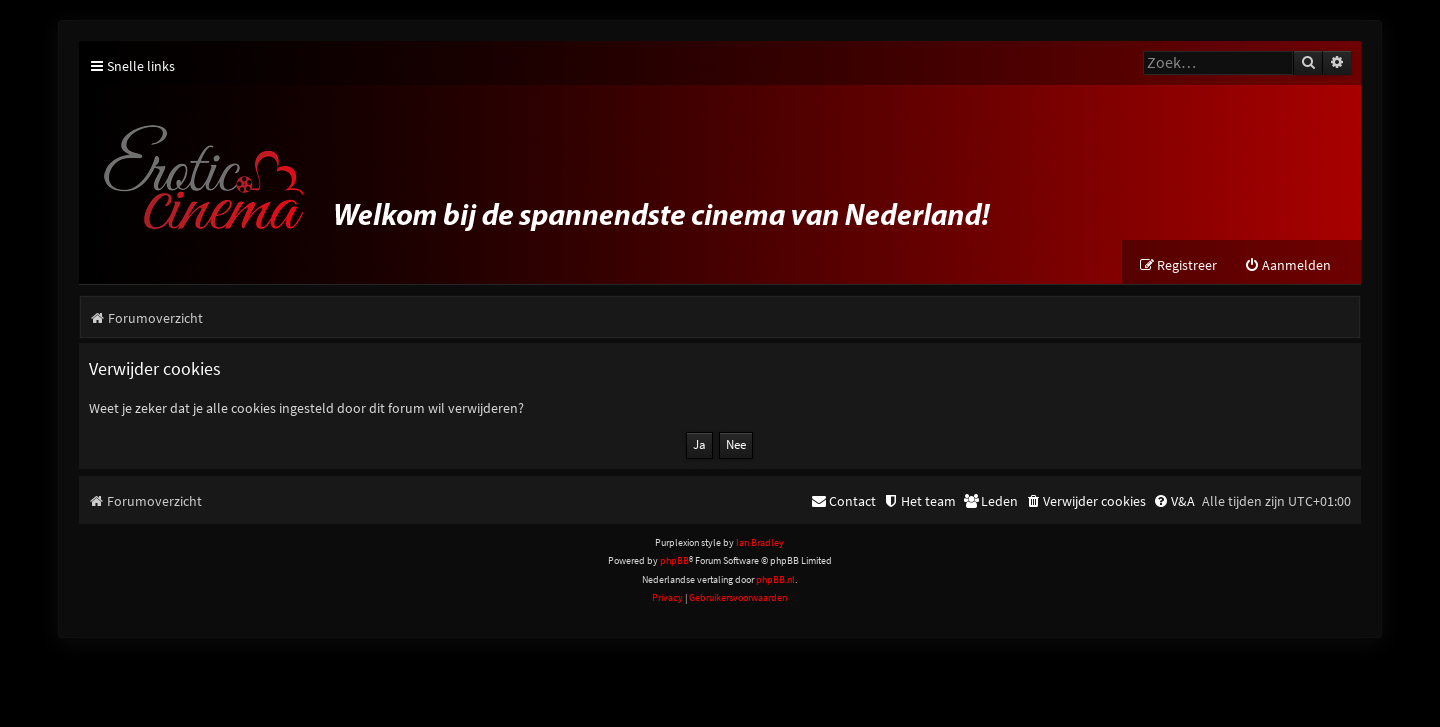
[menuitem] (1287, 265)
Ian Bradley (760, 542)
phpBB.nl (775, 579)
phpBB (674, 560)
